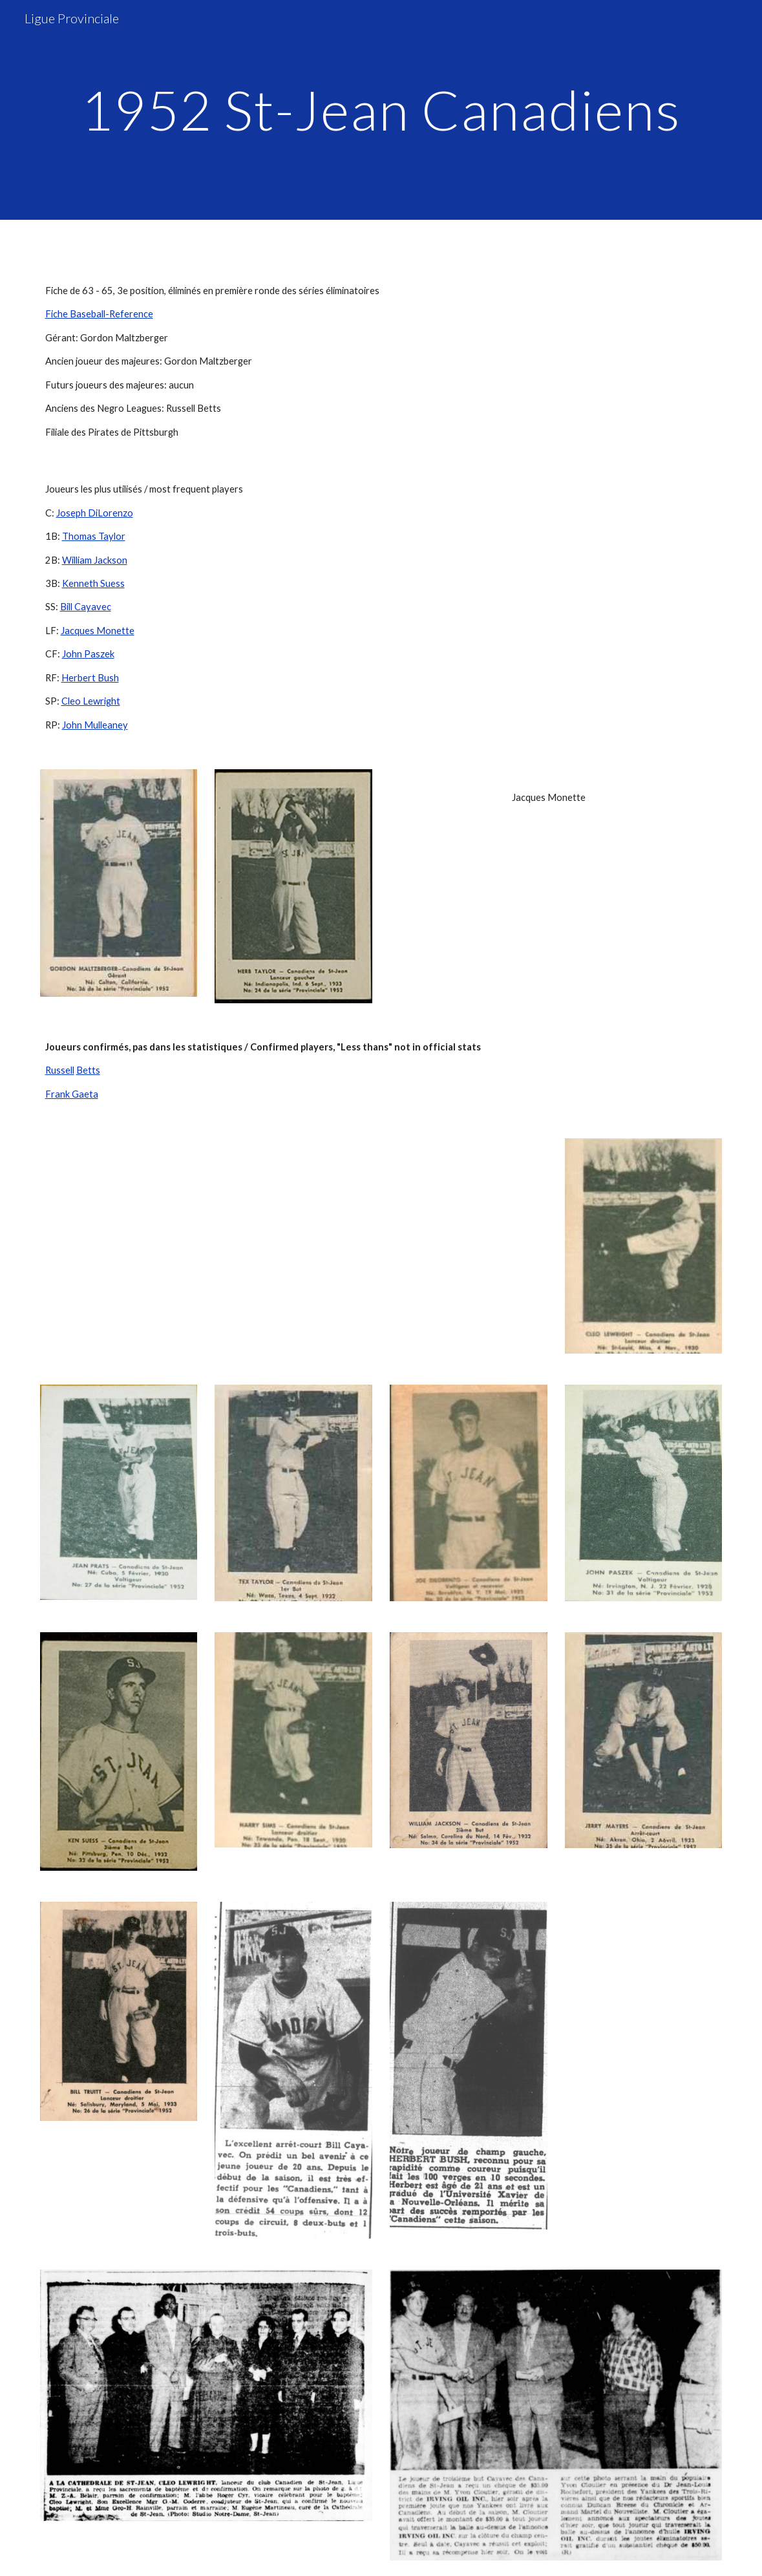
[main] (381, 109)
